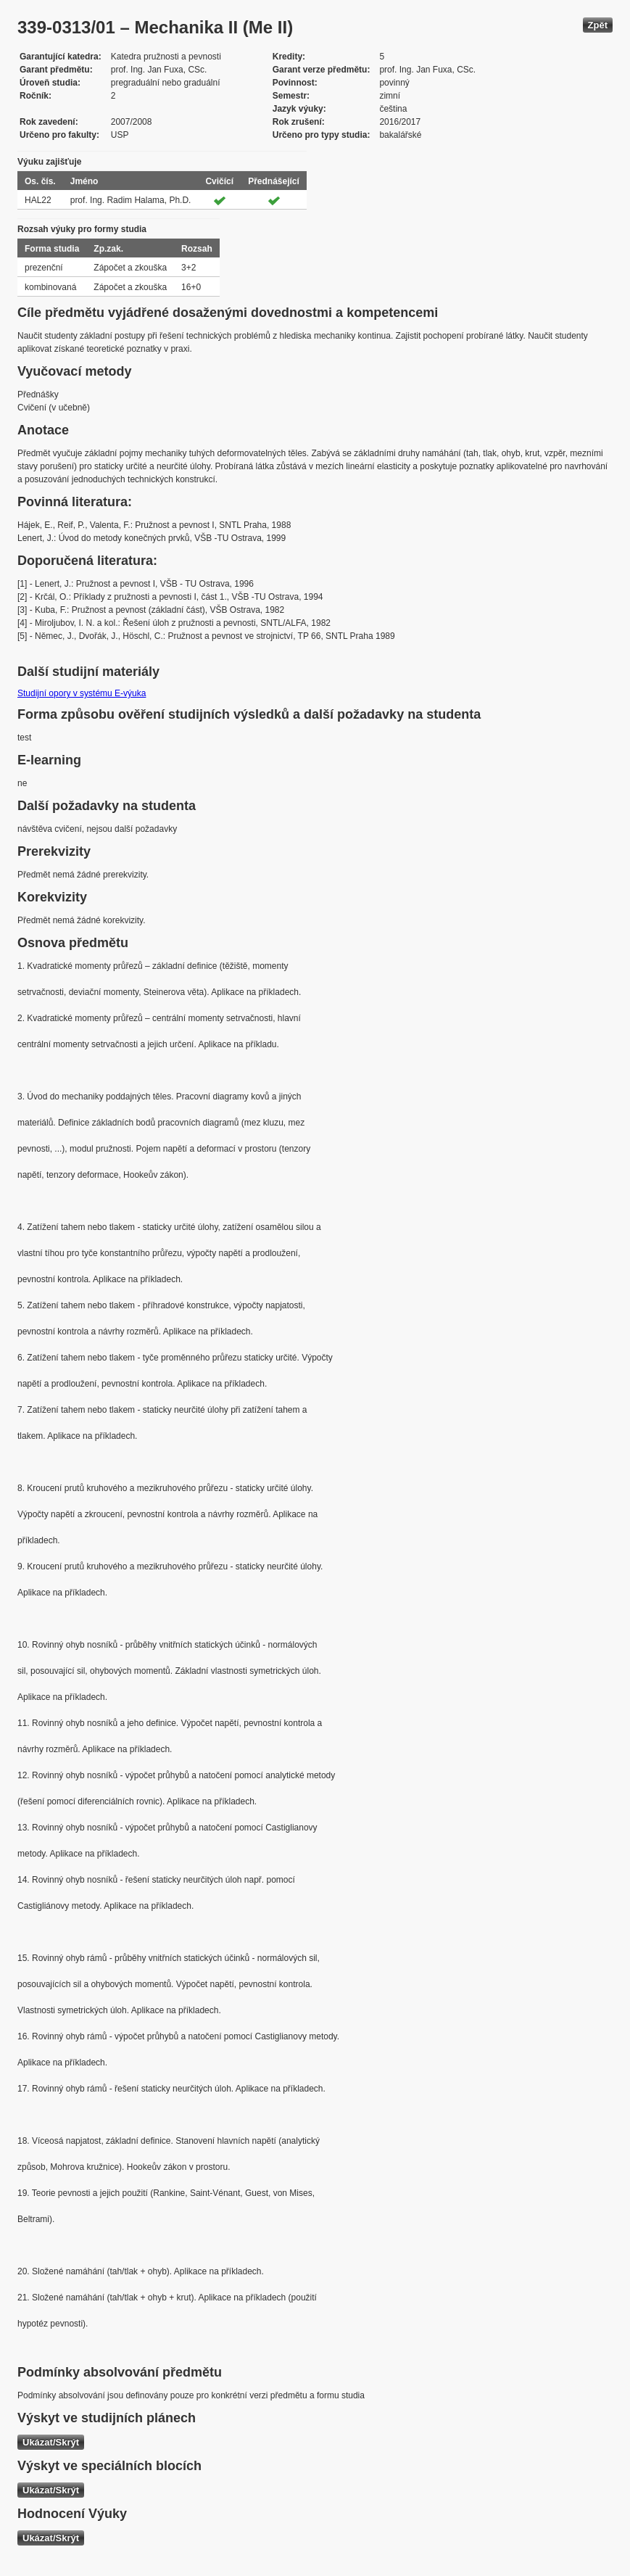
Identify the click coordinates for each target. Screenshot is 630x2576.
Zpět (598, 25)
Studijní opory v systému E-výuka (81, 693)
